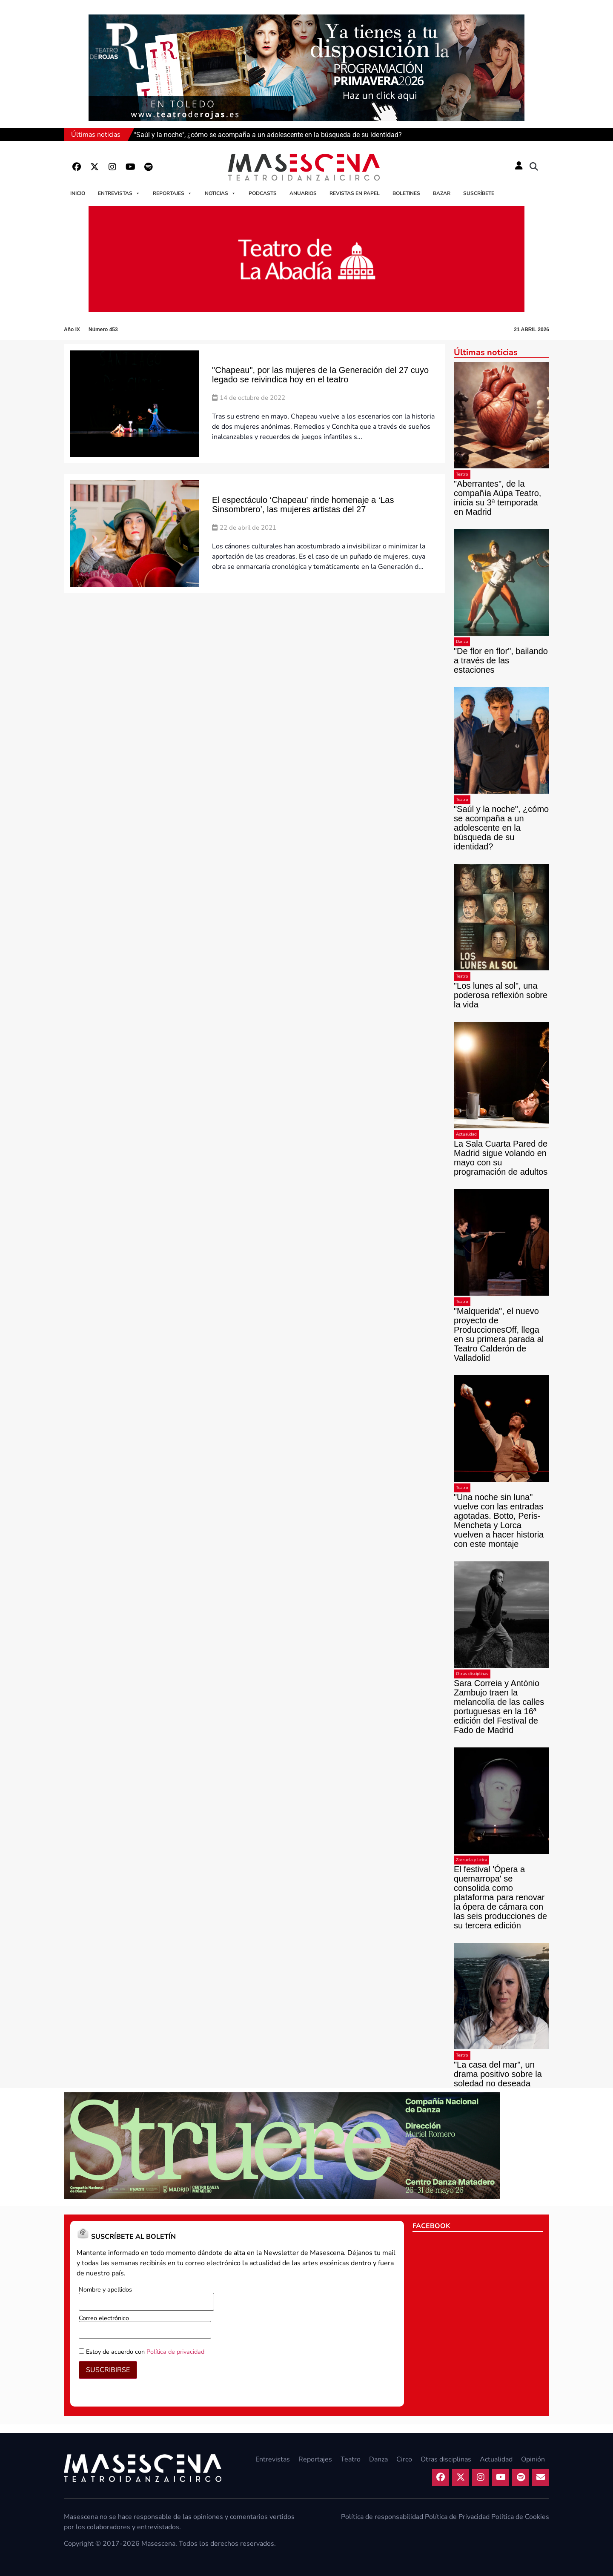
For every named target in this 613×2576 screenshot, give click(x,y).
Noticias (220, 193)
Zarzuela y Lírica (471, 1860)
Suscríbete (478, 193)
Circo (404, 2459)
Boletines (406, 193)
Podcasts (263, 193)
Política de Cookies (520, 2516)
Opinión (533, 2459)
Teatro (462, 474)
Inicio (77, 193)
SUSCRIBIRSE (108, 2370)
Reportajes (172, 193)
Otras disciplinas (472, 1674)
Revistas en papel (354, 193)
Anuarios (303, 193)
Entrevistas (119, 193)
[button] (533, 167)
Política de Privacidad (457, 2516)
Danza (462, 642)
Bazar (441, 193)
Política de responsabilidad (382, 2516)
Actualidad (466, 1134)
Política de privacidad (175, 2351)
